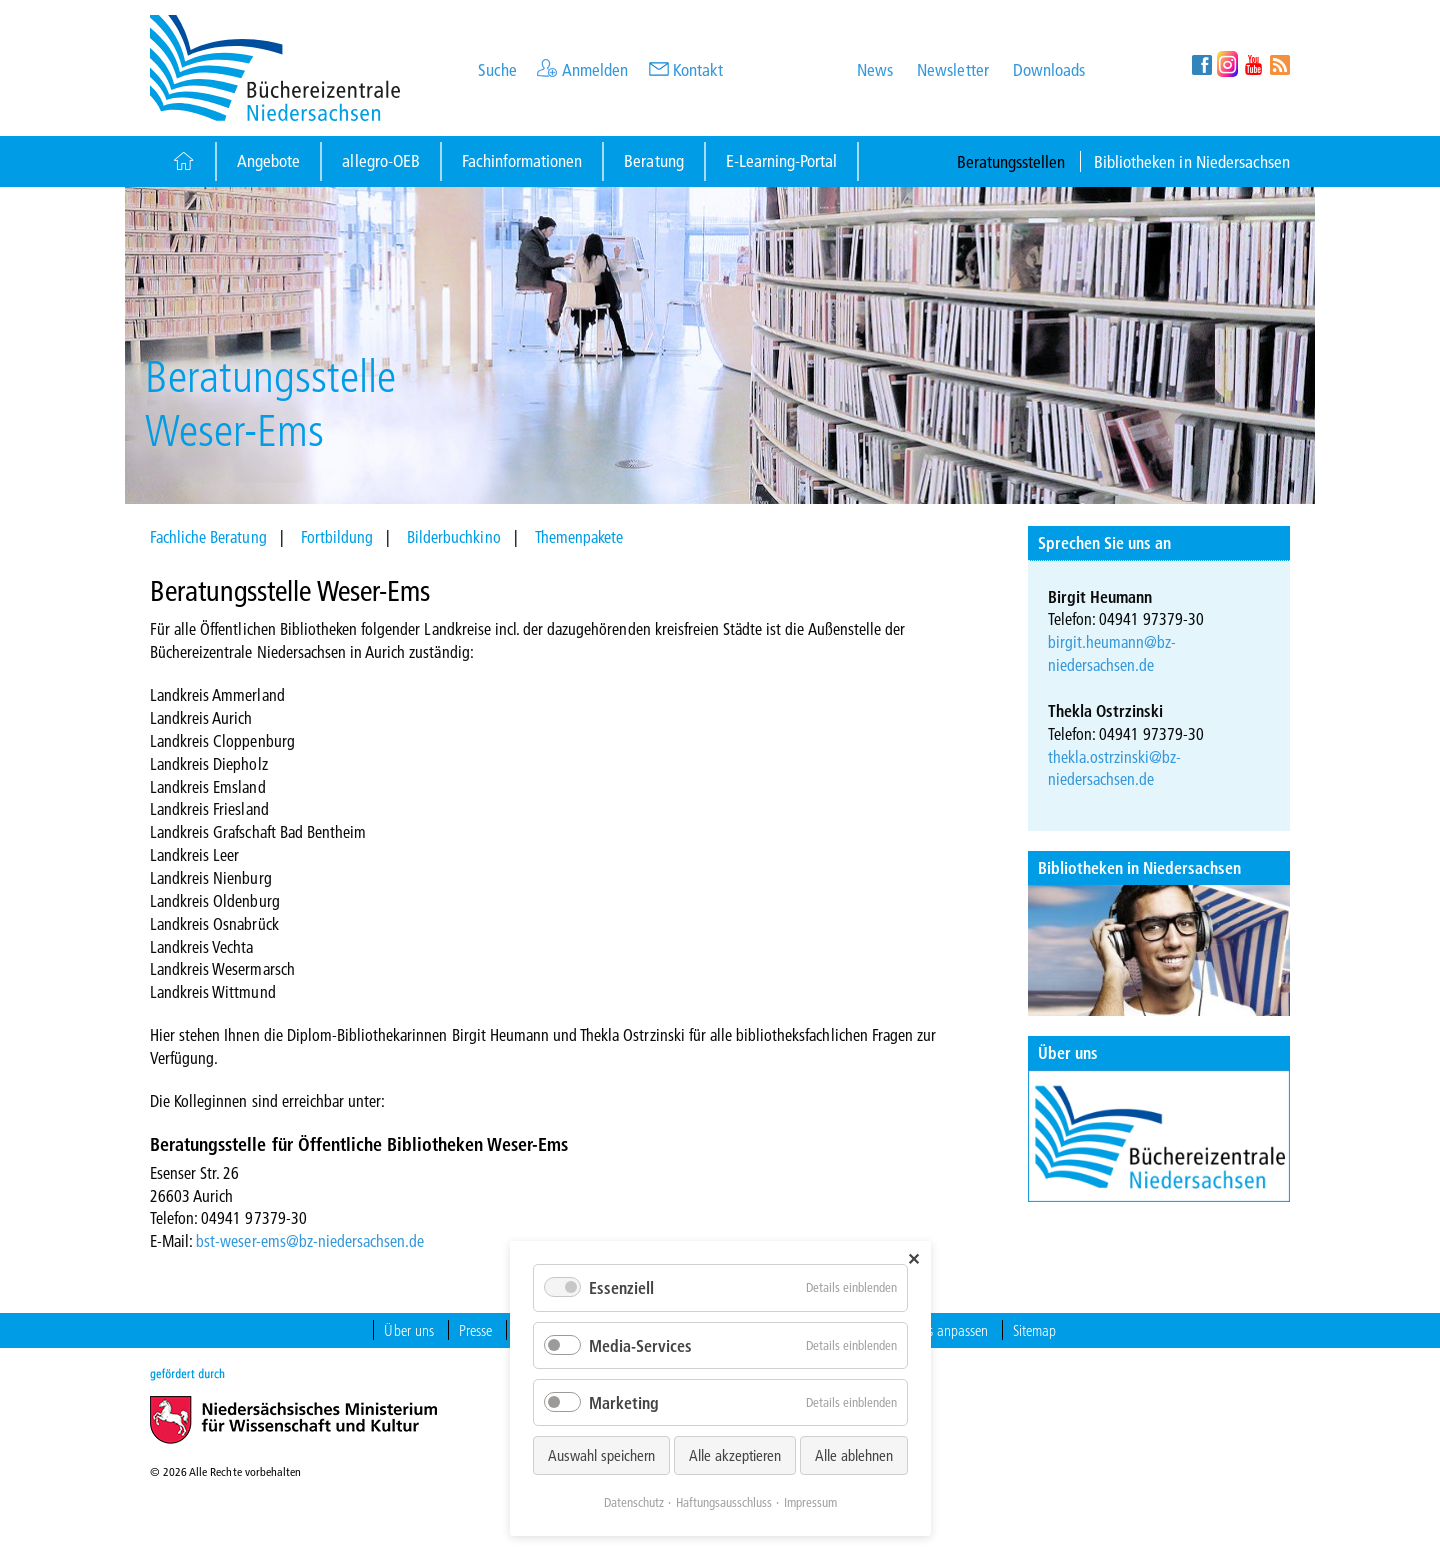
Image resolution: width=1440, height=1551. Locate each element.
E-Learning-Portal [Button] (782, 160)
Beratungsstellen (1011, 161)
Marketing (624, 1402)
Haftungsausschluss (724, 1502)
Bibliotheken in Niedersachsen (1192, 161)
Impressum (810, 1502)
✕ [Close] (913, 1258)
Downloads (1049, 69)
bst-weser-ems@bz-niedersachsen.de (310, 1240)
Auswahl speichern (601, 1455)
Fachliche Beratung (208, 536)
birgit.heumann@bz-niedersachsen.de (1112, 653)
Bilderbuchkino (453, 536)
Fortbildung (337, 536)
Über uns (1068, 1052)
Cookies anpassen (940, 1330)
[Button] (182, 161)
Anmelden (595, 69)
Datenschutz (634, 1502)
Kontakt (698, 69)
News (875, 69)
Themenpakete (579, 536)
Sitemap (1034, 1330)
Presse (475, 1330)
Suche (497, 69)
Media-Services (640, 1345)
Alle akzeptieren (735, 1455)
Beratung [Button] (653, 160)
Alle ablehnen (854, 1455)
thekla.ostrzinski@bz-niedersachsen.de (1115, 768)
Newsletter (952, 69)
